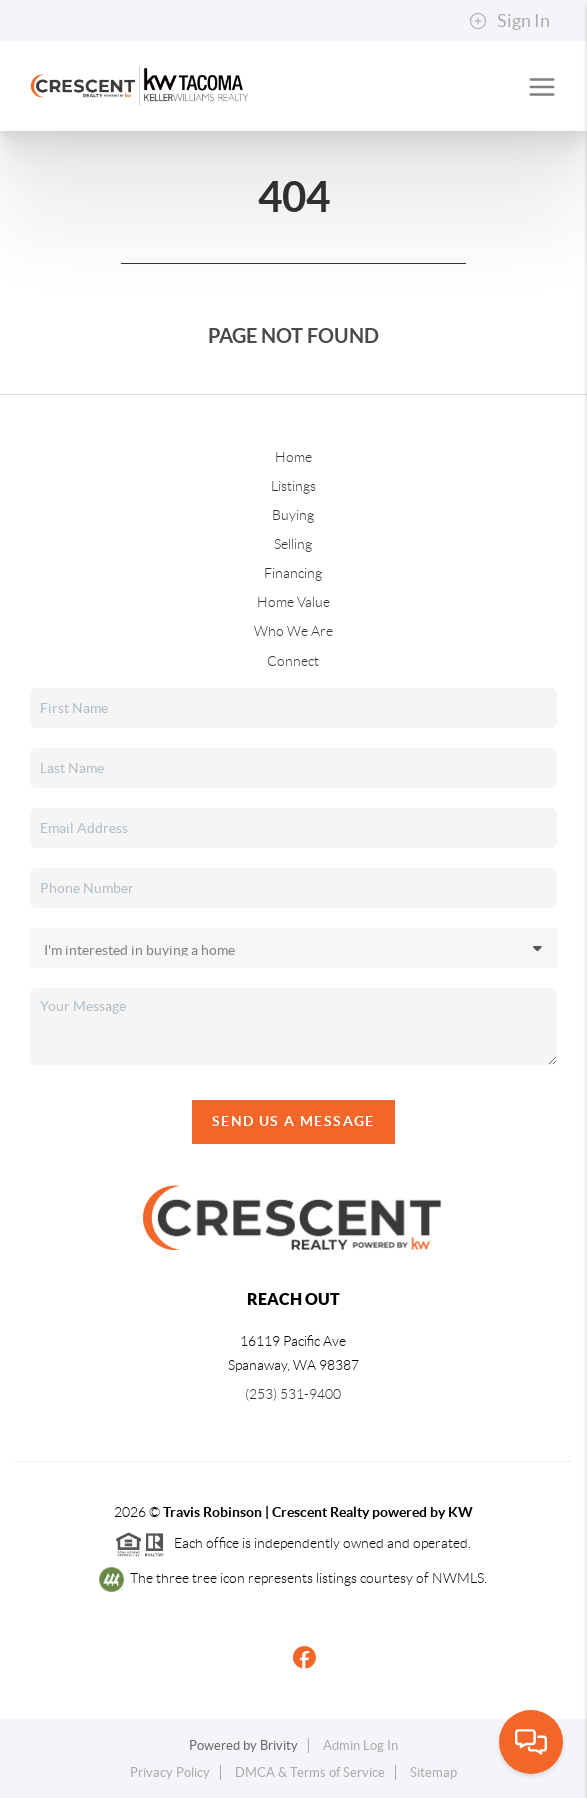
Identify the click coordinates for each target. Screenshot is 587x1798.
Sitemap (433, 1772)
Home (293, 457)
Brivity (279, 1745)
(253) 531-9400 (293, 1394)
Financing (293, 573)
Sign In (509, 21)
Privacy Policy (170, 1772)
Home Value (293, 602)
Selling (293, 544)
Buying (293, 515)
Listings (293, 486)
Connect (293, 661)
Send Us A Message (293, 1121)
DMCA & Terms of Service (310, 1772)
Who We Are (293, 631)
